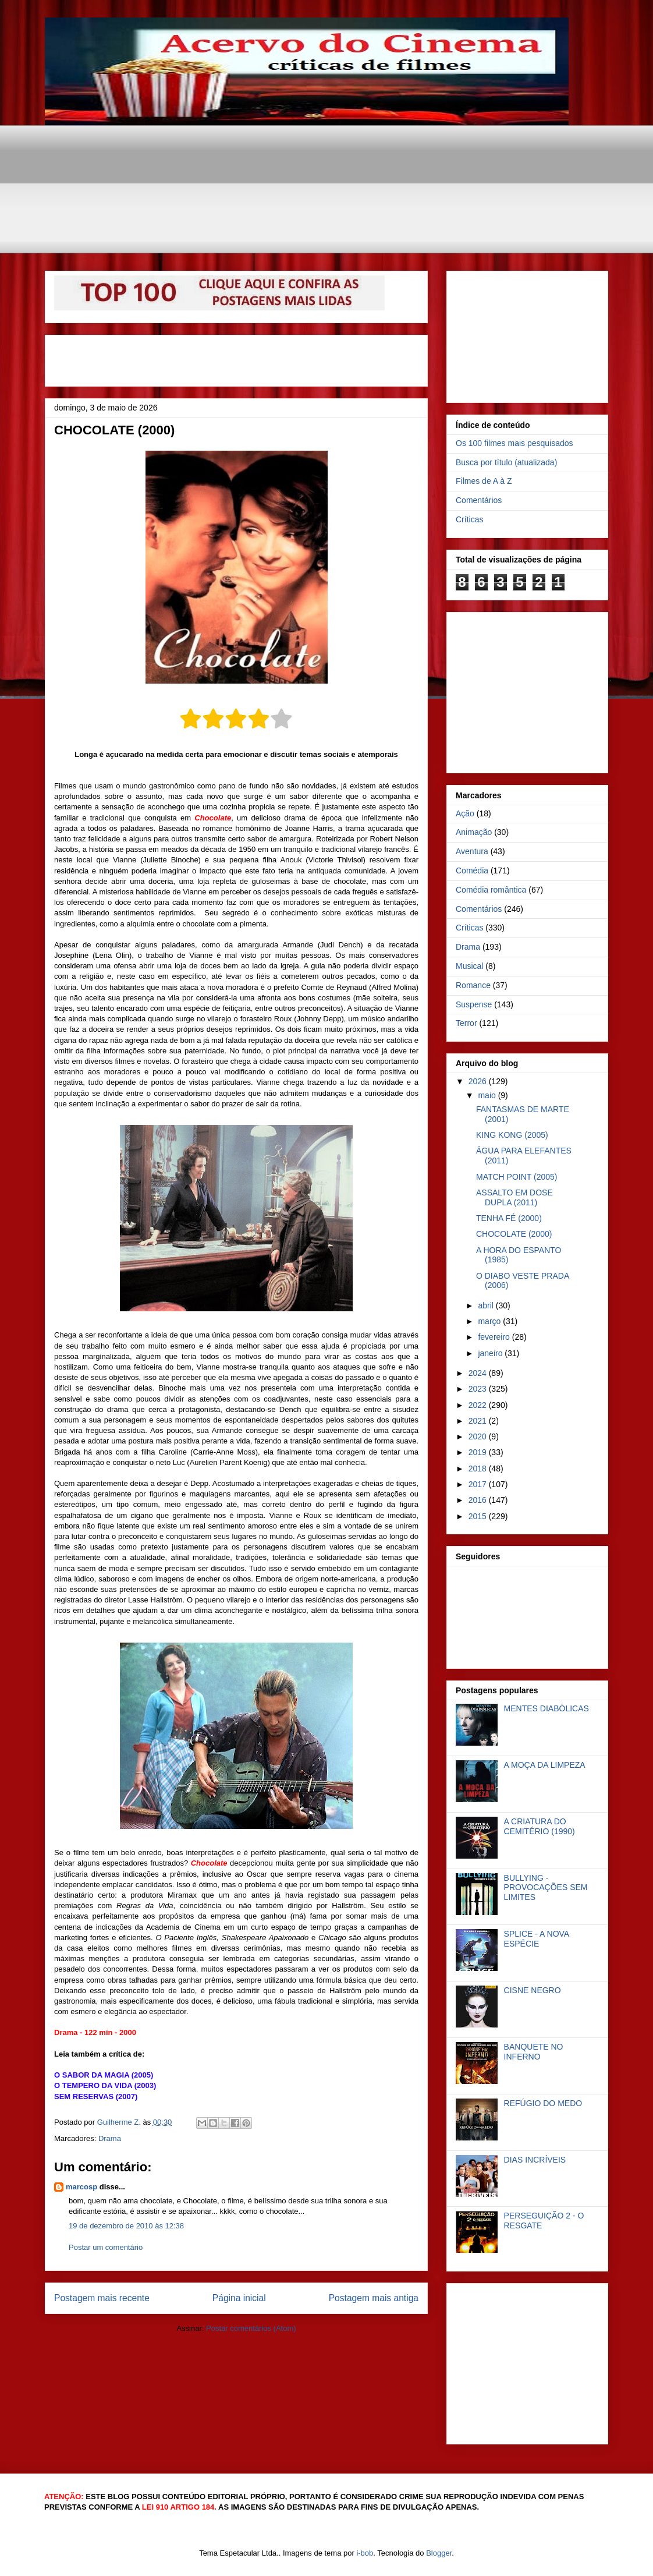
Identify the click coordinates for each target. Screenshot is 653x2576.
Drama (109, 2138)
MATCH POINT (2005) (517, 1176)
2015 (479, 1516)
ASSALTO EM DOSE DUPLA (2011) (514, 1197)
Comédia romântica (491, 889)
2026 (479, 1081)
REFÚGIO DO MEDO (543, 2103)
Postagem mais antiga (373, 2298)
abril (486, 1305)
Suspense (474, 1004)
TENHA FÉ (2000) (509, 1218)
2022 (479, 1405)
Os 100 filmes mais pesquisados (514, 443)
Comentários (479, 500)
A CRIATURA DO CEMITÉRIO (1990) (539, 1826)
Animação (474, 832)
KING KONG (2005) (512, 1135)
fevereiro (495, 1337)
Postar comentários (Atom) (251, 2328)
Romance (473, 985)
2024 (479, 1373)
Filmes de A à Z (484, 481)
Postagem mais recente (102, 2298)
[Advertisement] (327, 151)
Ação (465, 813)
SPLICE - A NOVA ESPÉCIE (536, 1938)
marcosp (81, 2186)
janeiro (491, 1353)
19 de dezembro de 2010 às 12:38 (126, 2225)
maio (488, 1095)
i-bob (364, 2553)
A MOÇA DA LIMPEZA (544, 1765)
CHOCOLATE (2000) (514, 1234)
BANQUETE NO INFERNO (533, 2051)
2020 (479, 1436)
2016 (479, 1500)
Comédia (472, 870)
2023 (479, 1388)
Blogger (439, 2553)
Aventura (472, 851)
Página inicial (239, 2298)
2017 (479, 1484)
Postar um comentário (106, 2247)
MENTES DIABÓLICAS (546, 1708)
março (490, 1321)
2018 (479, 1468)
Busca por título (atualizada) (506, 462)
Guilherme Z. (120, 2122)
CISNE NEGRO (532, 1990)
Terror (466, 1023)
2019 (479, 1452)
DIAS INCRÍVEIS (535, 2159)
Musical (469, 966)
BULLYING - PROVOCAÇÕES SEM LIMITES (546, 1887)
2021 (479, 1420)
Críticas (469, 519)
